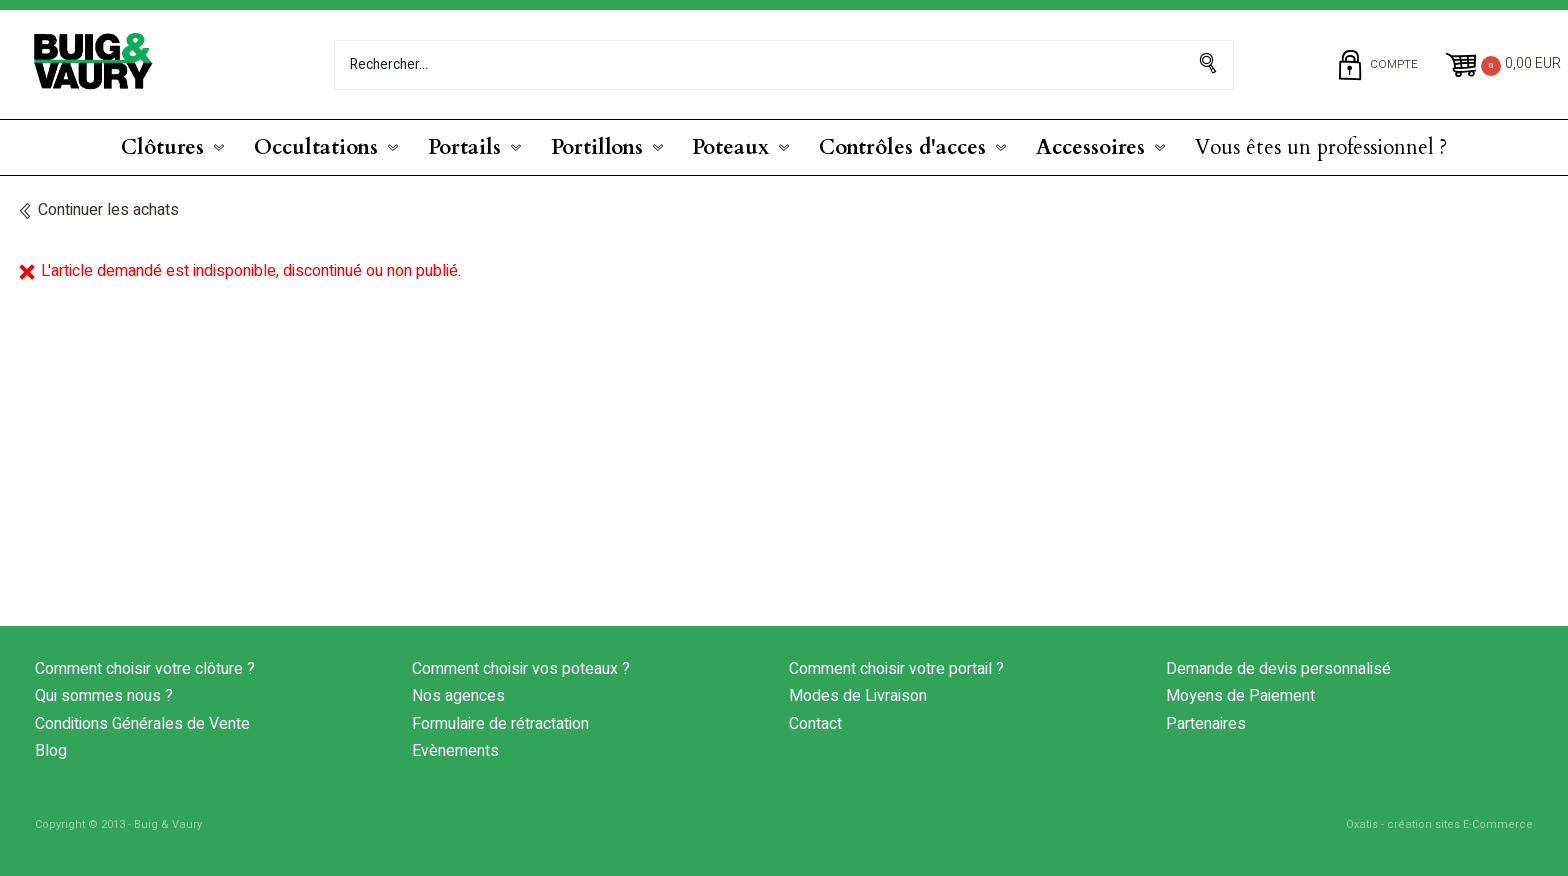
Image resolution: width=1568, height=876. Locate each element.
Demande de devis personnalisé (1278, 669)
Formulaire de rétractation (500, 724)
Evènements (455, 751)
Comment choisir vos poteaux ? (521, 669)
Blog (51, 751)
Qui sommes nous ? (104, 696)
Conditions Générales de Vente (142, 724)
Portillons (597, 147)
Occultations (316, 147)
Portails (464, 147)
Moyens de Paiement (1240, 696)
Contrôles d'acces (902, 147)
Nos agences (458, 696)
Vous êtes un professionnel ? (1321, 147)
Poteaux (730, 147)
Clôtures (162, 147)
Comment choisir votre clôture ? (145, 669)
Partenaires (1206, 724)
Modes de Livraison (858, 696)
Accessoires (1090, 147)
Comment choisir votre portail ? (896, 669)
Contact (815, 724)
